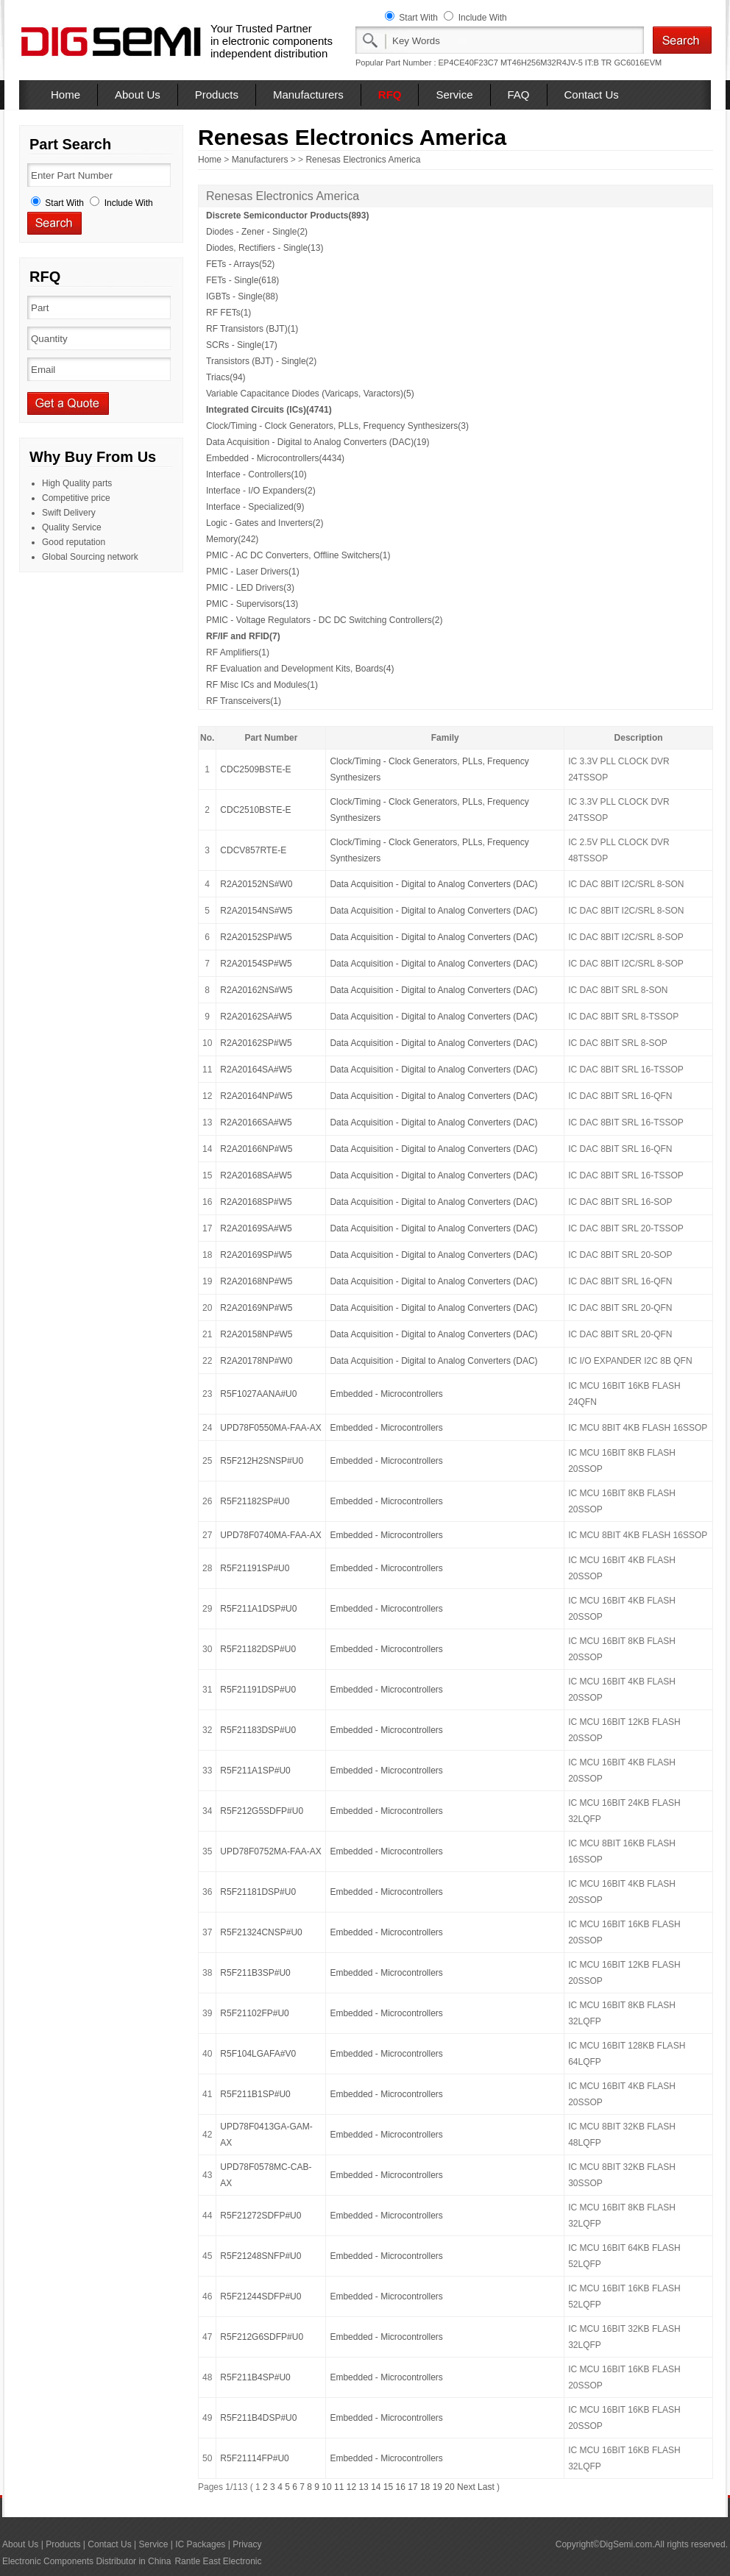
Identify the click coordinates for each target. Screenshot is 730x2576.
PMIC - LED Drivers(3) (250, 588)
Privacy (247, 2544)
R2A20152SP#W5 (255, 937)
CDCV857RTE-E (253, 850)
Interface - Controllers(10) (256, 474)
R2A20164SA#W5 (255, 1069)
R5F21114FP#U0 (254, 2458)
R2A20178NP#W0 (256, 1361)
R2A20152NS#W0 (256, 884)
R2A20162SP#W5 (255, 1043)
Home (65, 94)
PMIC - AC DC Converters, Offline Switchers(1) (298, 555)
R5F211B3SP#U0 (255, 1973)
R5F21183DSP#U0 (258, 1730)
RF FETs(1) (228, 312)
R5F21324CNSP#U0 (261, 1932)
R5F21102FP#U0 (254, 2013)
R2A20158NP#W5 (256, 1334)
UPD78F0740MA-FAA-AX (270, 1535)
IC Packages (200, 2544)
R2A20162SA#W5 (255, 1016)
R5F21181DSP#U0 (258, 1892)
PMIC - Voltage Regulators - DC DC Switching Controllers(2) (324, 620)
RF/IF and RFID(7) (243, 636)
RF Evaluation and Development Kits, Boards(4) (300, 668)
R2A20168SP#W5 (255, 1202)
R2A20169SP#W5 (255, 1255)
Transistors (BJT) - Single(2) (261, 361)
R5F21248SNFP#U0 (260, 2256)
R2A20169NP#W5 (256, 1308)
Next (466, 2487)
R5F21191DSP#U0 (258, 1689)
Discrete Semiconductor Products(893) (287, 215)
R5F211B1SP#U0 (255, 2094)
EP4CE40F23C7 (468, 62)
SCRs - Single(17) (241, 345)
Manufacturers (308, 94)
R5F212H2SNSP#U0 (261, 1461)
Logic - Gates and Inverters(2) (264, 523)
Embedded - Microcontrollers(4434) (275, 458)
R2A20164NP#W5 (256, 1096)
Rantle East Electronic (217, 2561)
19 (437, 2487)
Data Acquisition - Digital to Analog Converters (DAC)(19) (317, 442)
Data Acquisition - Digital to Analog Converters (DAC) (433, 884)
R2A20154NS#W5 (256, 910)
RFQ (390, 94)
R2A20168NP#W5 (256, 1281)
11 (339, 2487)
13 (363, 2487)
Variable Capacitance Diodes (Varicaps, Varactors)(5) (310, 393)
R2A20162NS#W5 (256, 990)
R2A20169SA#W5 (255, 1228)
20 (449, 2487)
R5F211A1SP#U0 (255, 1770)
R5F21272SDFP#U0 (260, 2215)
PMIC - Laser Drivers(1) (253, 571)
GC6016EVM (638, 62)
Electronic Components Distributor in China (86, 2561)
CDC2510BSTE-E (255, 810)
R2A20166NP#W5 (256, 1149)
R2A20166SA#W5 (255, 1122)
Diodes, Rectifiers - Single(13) (264, 248)
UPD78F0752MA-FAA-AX (270, 1851)
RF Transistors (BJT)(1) (252, 329)
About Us (137, 94)
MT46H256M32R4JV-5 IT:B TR (556, 62)
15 (388, 2487)
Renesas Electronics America (362, 159)
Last (486, 2487)
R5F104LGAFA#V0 (258, 2054)
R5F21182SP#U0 (254, 1501)
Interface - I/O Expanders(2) (261, 490)
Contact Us (591, 94)
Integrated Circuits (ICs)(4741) (269, 410)
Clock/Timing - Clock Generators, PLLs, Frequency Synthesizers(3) (337, 426)
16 (400, 2487)
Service (454, 94)
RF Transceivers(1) (243, 701)
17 (412, 2487)
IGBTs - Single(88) (242, 296)
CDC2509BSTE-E (255, 769)
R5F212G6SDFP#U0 (261, 2337)
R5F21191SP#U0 (254, 1568)
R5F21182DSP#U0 (258, 1649)
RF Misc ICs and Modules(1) (262, 685)
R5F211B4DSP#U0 (258, 2418)
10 (326, 2487)
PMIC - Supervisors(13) (252, 604)
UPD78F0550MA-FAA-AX (270, 1428)
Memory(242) (232, 539)
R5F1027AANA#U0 (258, 1394)
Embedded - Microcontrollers (386, 1394)
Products (216, 94)
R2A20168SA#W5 (255, 1175)
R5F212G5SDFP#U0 (261, 1811)
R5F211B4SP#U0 (255, 2377)
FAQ (519, 94)
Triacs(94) (226, 377)
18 (425, 2487)
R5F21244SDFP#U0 (260, 2296)
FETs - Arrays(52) (240, 264)
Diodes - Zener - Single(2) (257, 232)
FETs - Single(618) (242, 280)
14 (375, 2487)
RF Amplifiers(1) (237, 652)
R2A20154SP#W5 (255, 963)
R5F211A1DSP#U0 (258, 1609)
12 (351, 2487)
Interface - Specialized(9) (255, 507)
